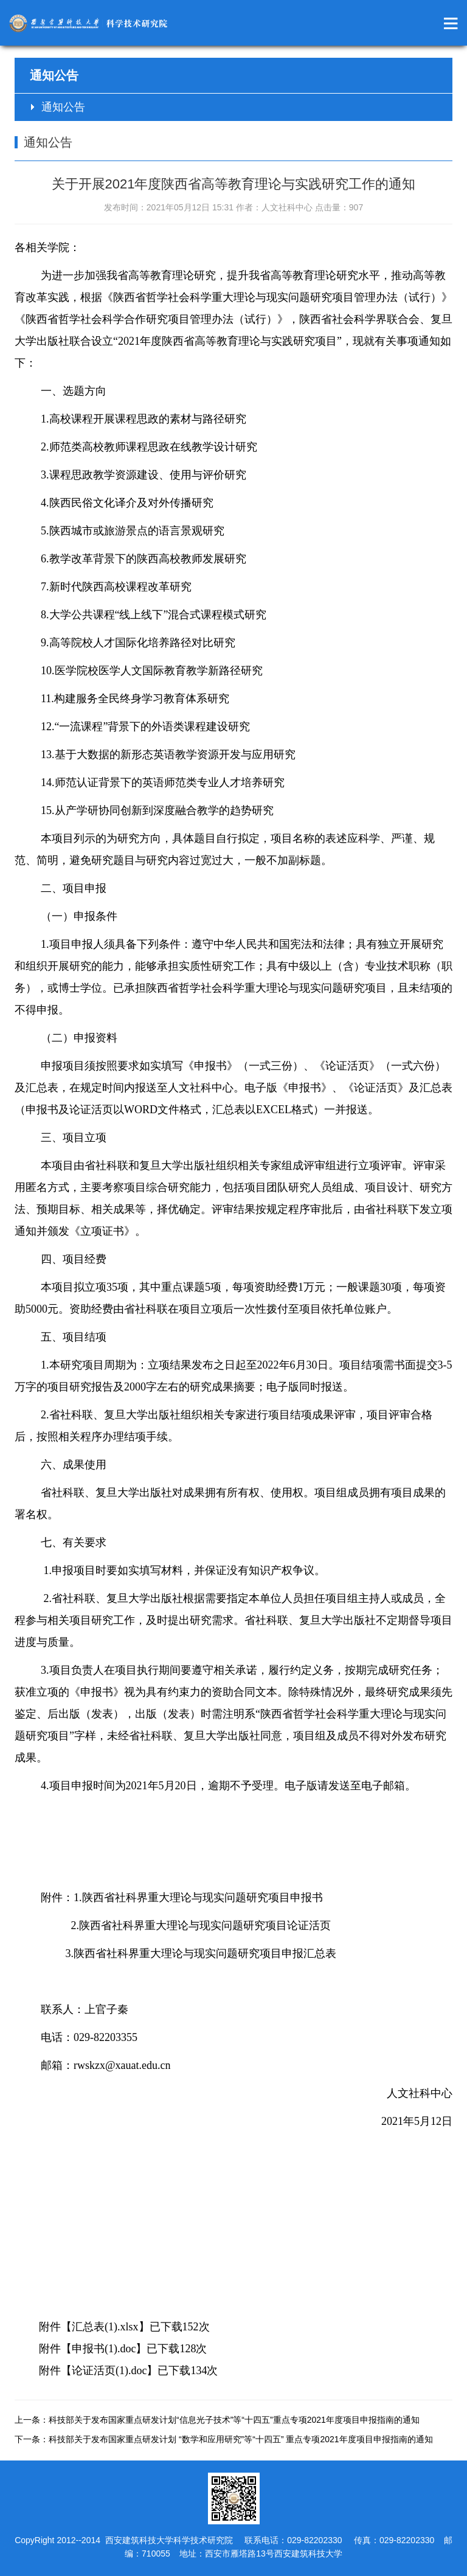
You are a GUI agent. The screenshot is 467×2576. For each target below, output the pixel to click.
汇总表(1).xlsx (105, 2327)
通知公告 (63, 107)
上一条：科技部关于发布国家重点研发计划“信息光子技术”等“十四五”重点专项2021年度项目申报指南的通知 (217, 2420)
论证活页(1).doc (109, 2370)
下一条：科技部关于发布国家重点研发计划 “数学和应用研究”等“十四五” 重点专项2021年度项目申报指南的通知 (224, 2439)
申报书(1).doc (104, 2349)
